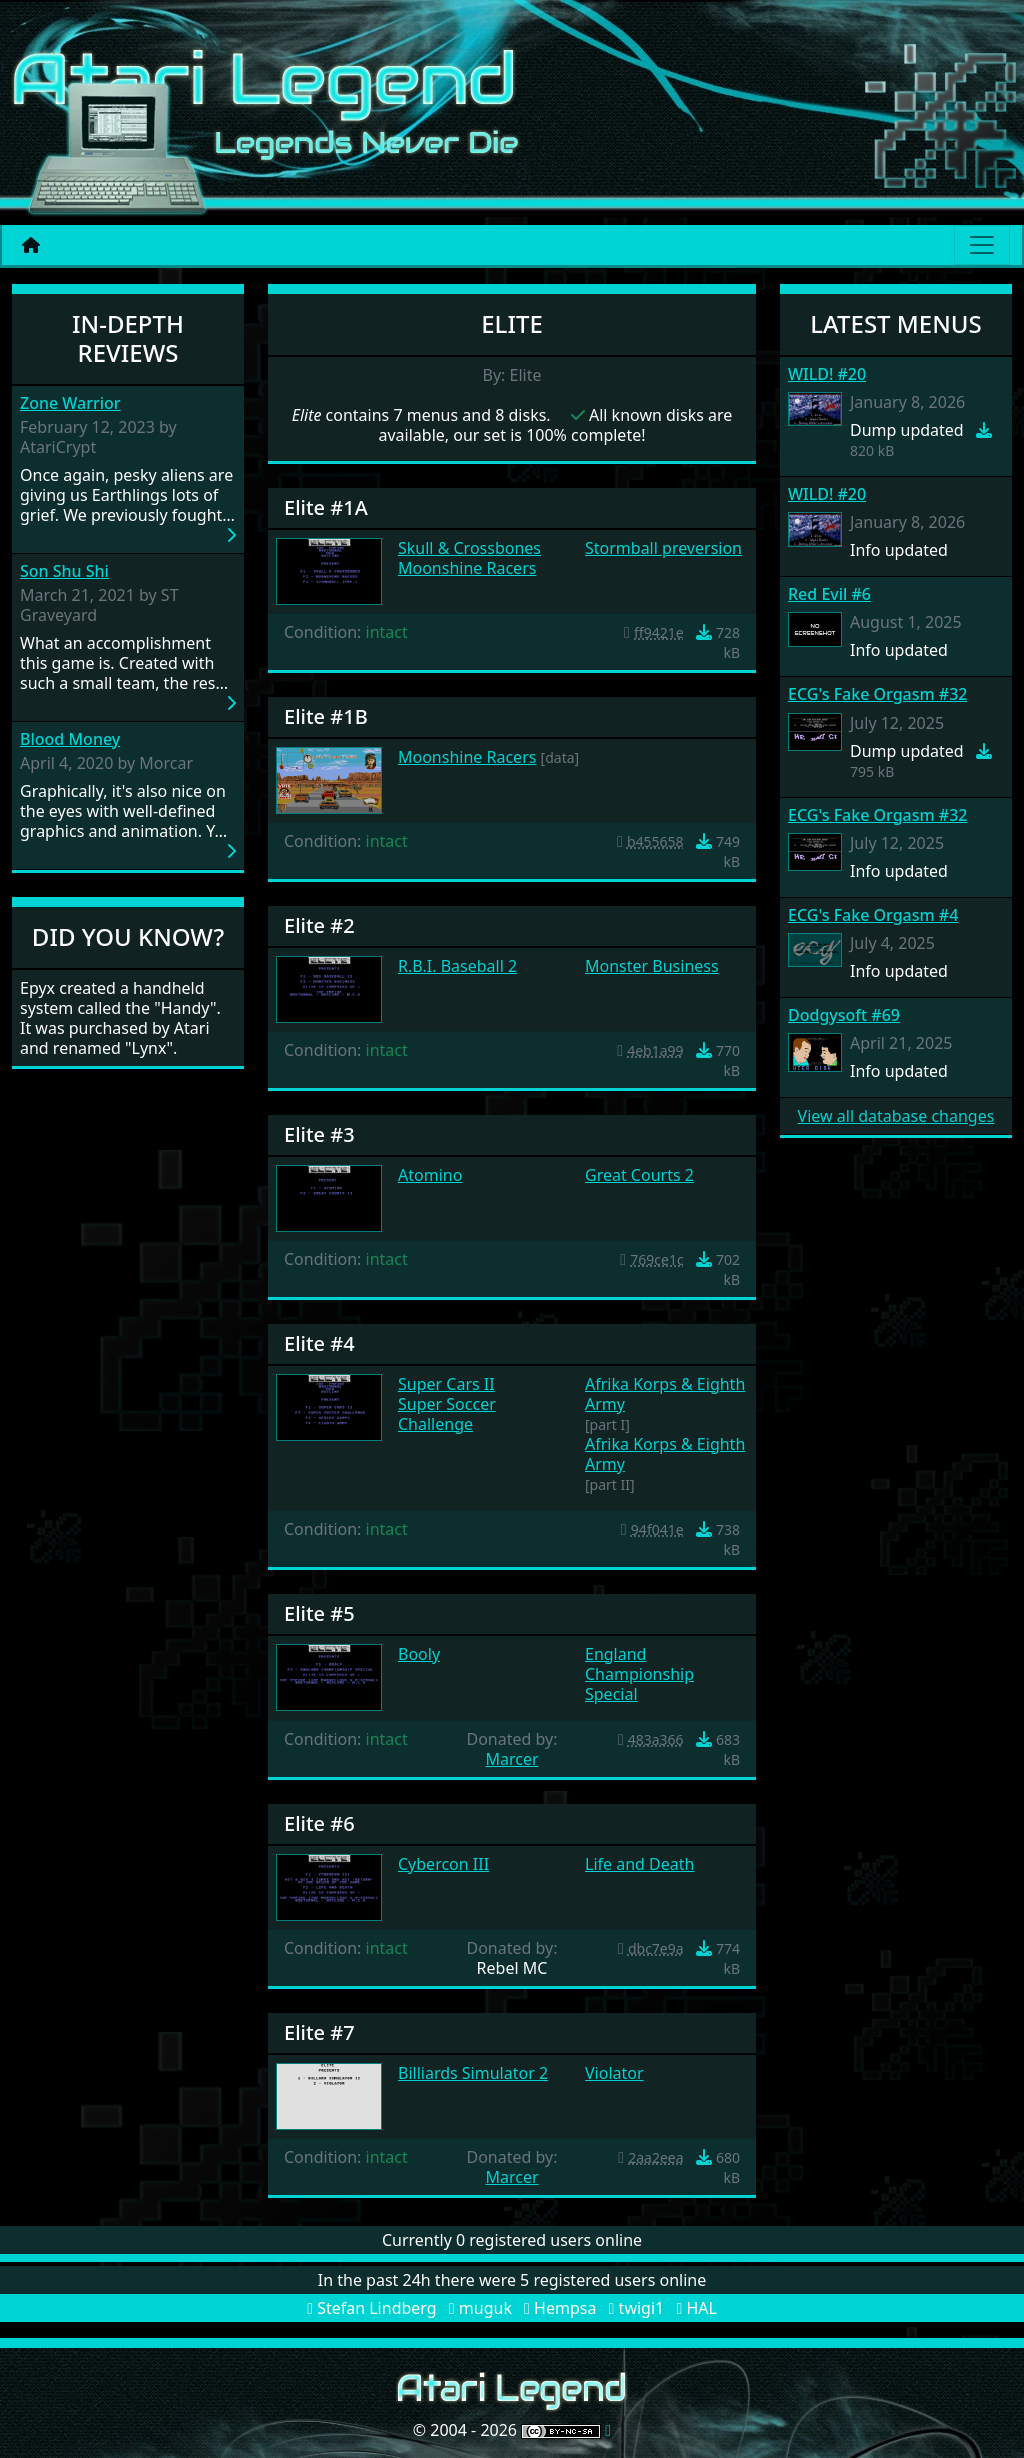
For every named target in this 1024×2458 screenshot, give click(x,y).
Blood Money (70, 739)
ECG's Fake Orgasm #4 (873, 915)
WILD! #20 (827, 374)
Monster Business (652, 966)
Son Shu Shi (64, 571)
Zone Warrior (70, 403)
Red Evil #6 (829, 594)
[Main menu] (982, 245)
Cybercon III (443, 1864)
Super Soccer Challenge (447, 1414)
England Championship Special (639, 1674)
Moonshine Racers (467, 568)
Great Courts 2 (639, 1175)
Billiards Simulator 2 (473, 2073)
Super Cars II (446, 1384)
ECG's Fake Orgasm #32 (877, 694)
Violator (614, 2073)
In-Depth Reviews (128, 338)
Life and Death (639, 1864)
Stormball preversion (663, 548)
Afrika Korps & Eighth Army (665, 1394)
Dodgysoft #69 (844, 1015)
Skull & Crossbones (469, 548)
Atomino (430, 1175)
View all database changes (896, 1116)
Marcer (511, 1759)
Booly (419, 1654)
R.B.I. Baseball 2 (457, 966)
